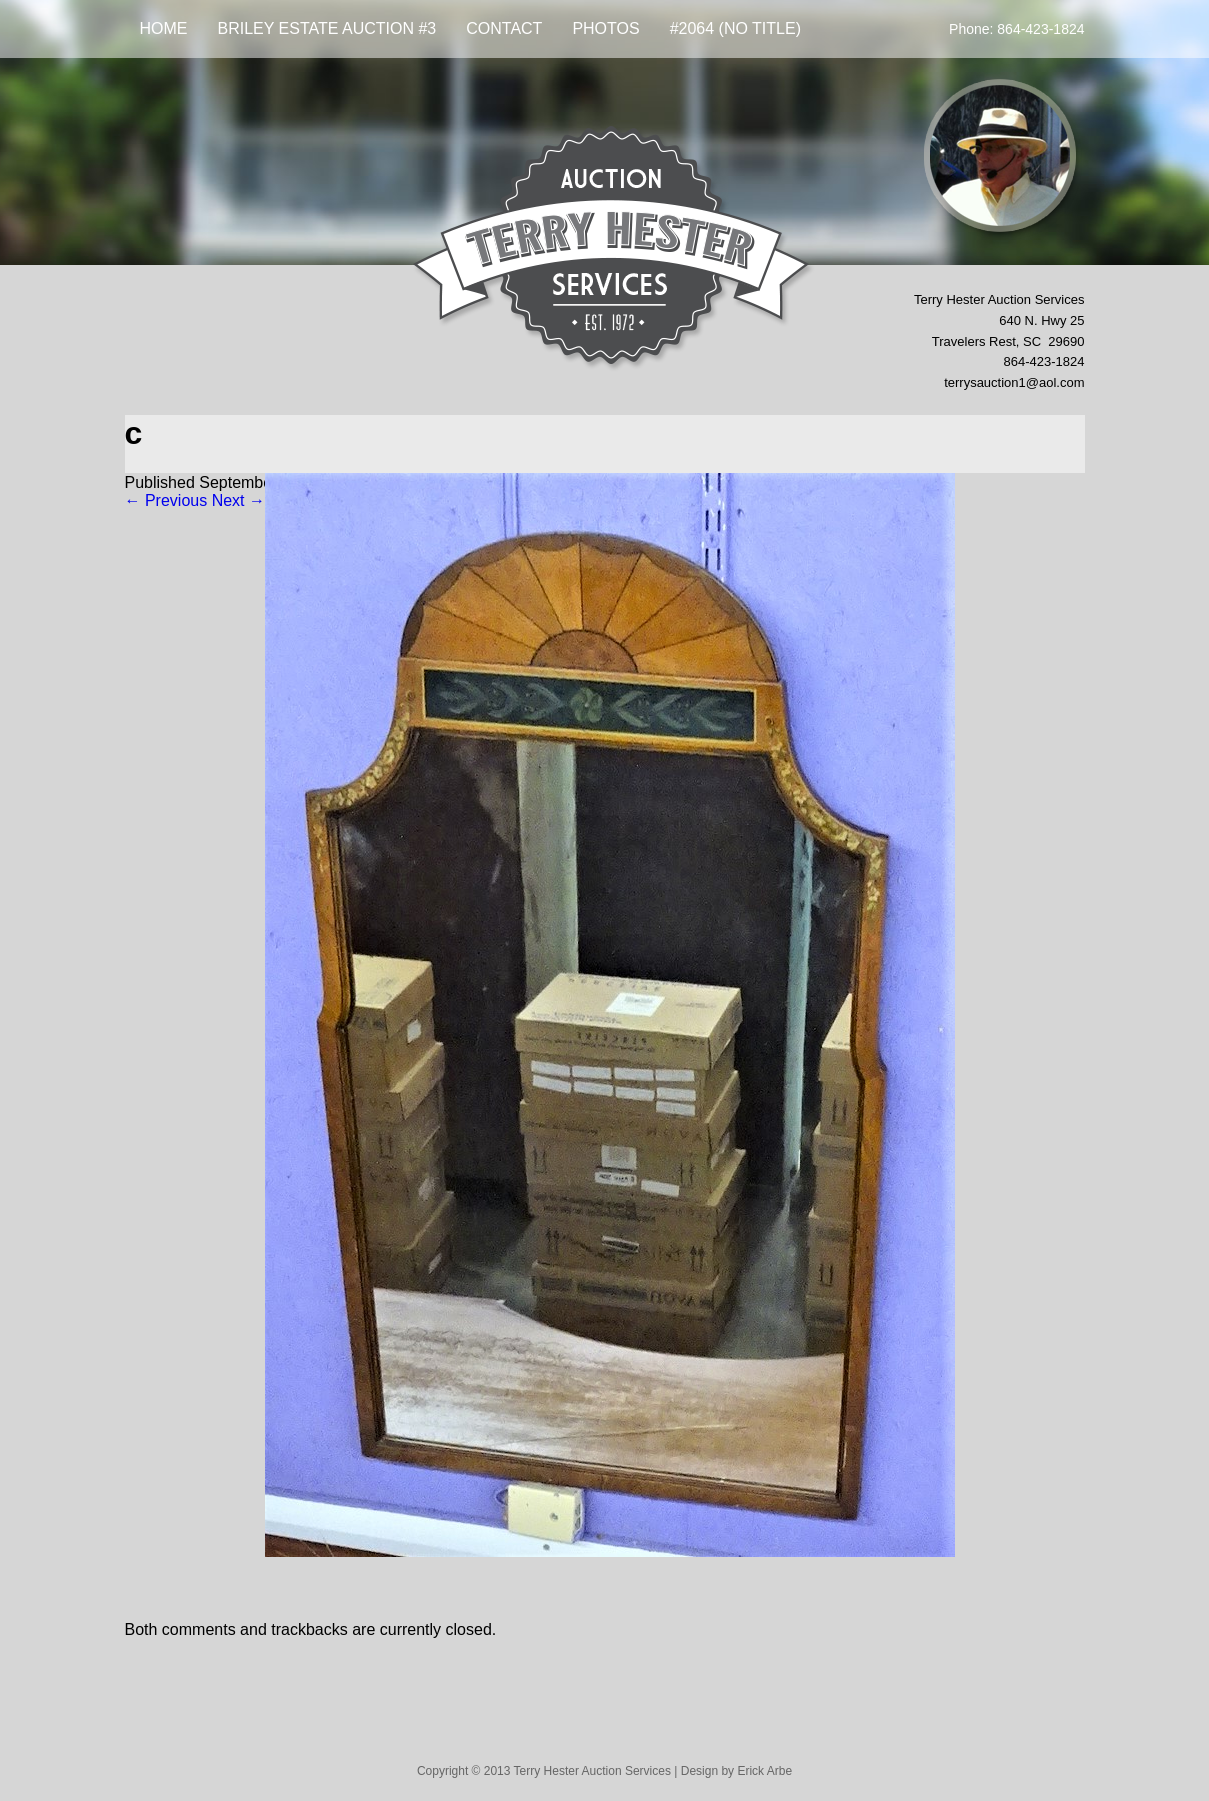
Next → (238, 500)
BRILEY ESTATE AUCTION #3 (327, 28)
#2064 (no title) (735, 28)
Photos (605, 28)
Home (164, 28)
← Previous (166, 500)
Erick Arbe (764, 1771)
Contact (504, 28)
